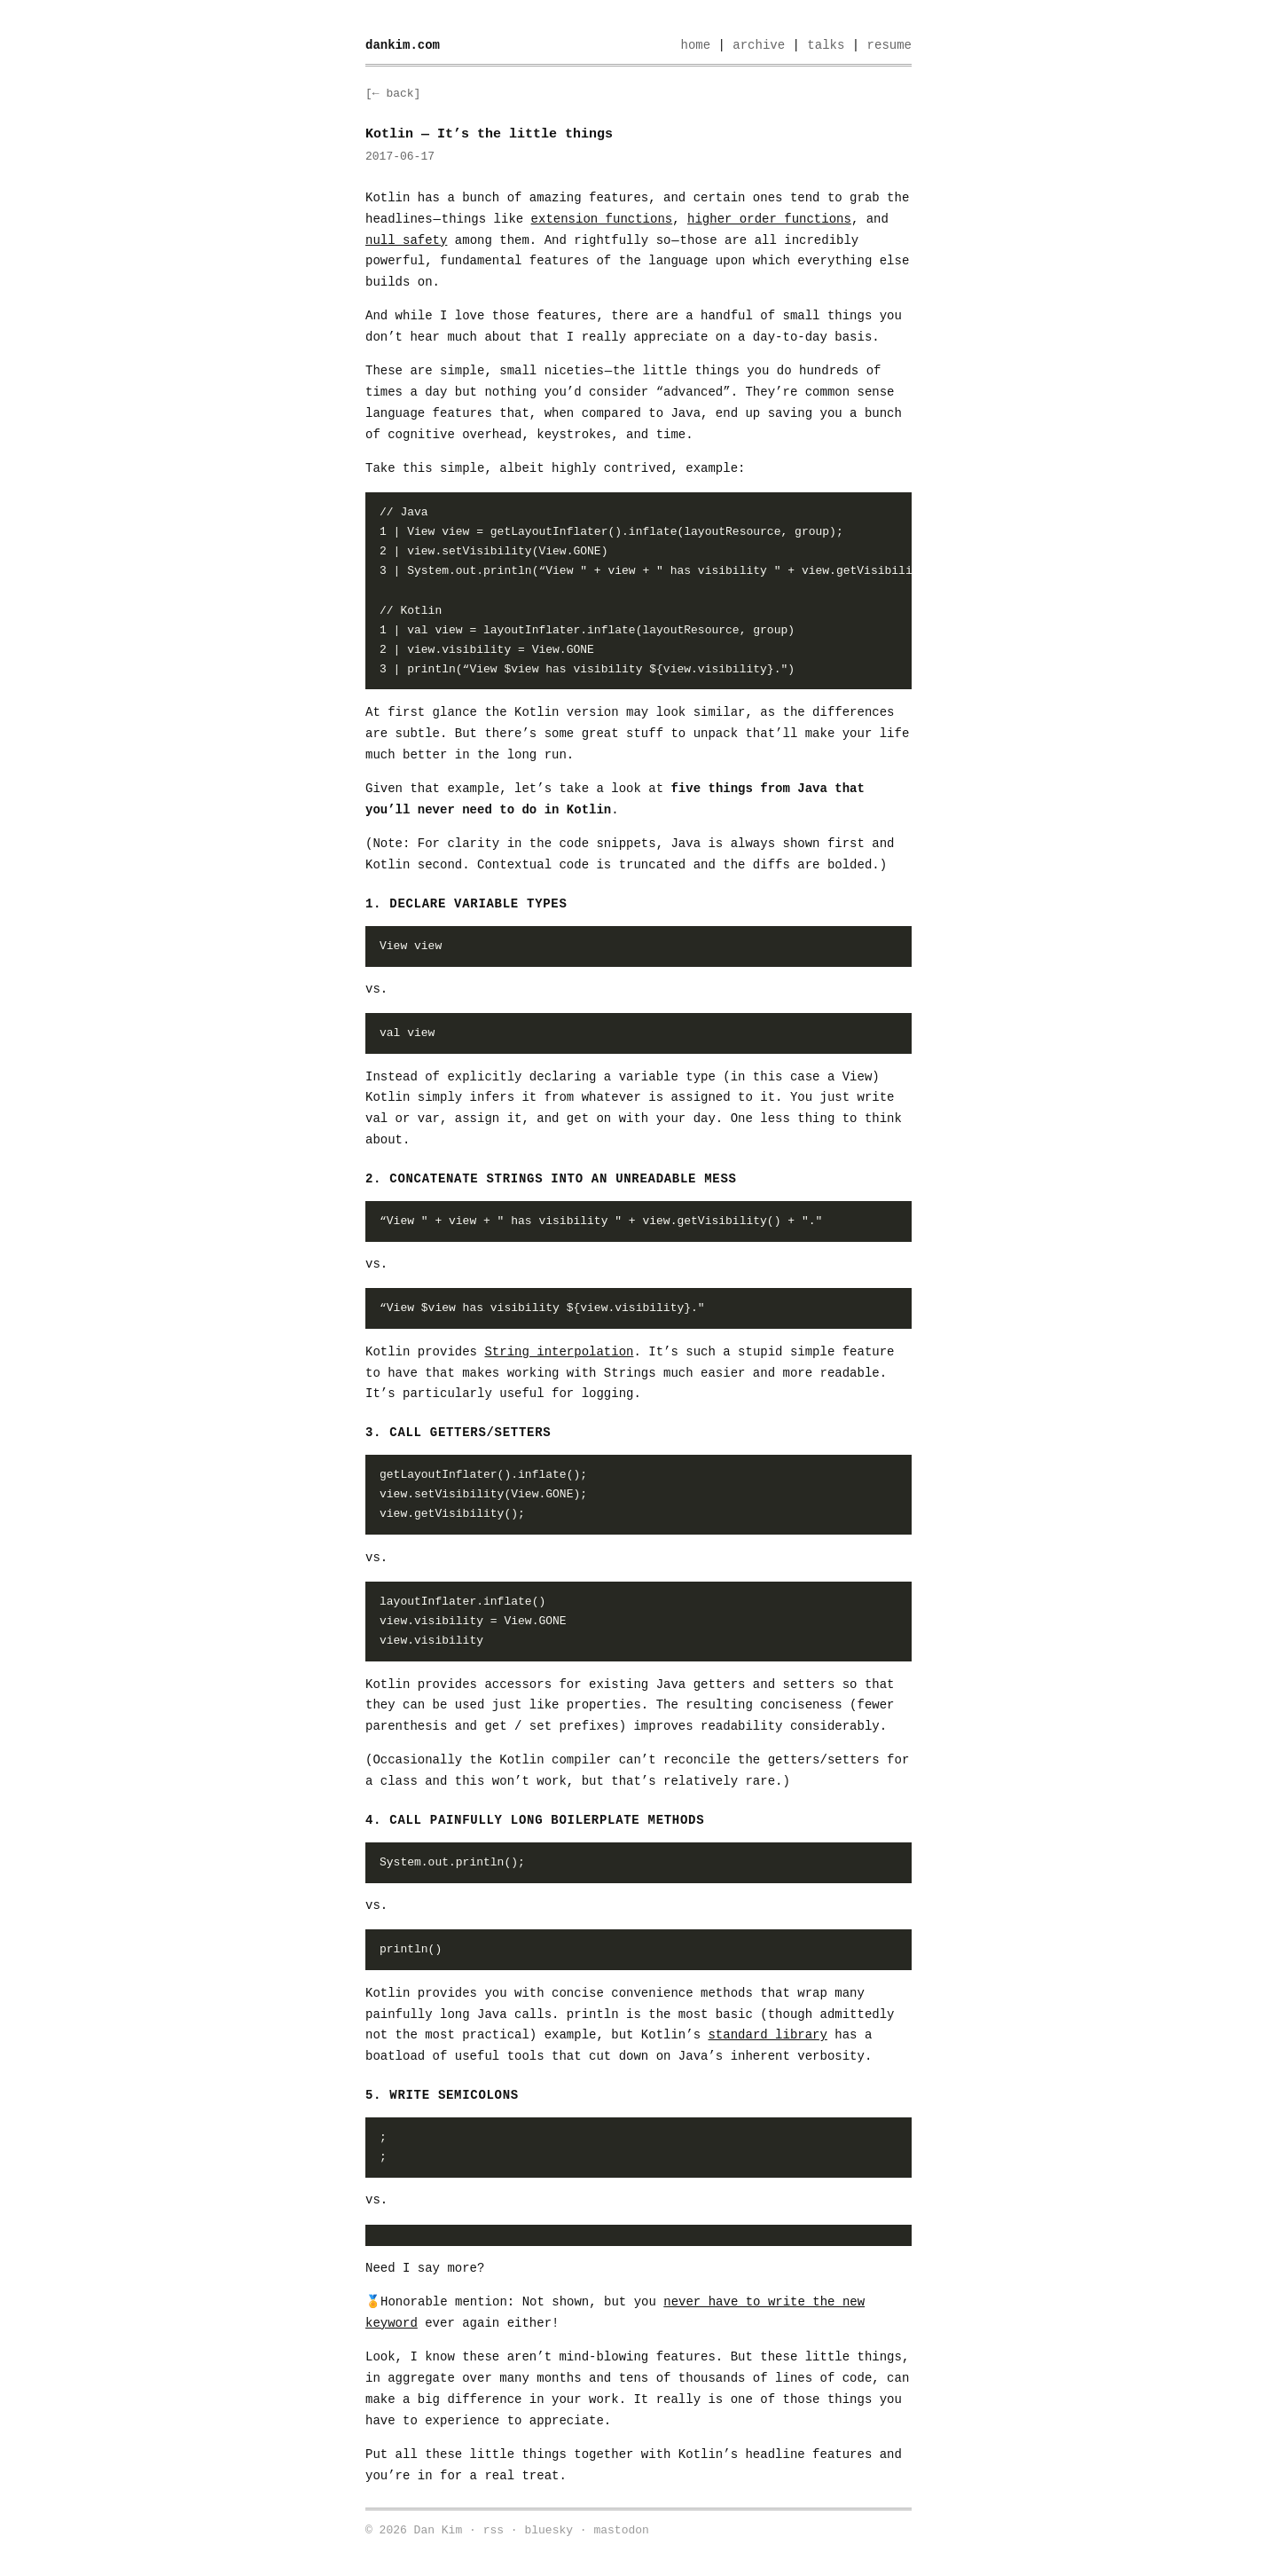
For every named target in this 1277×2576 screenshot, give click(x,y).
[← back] (392, 93)
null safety (406, 240)
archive (759, 45)
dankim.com (402, 45)
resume (889, 45)
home (695, 45)
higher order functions (769, 219)
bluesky (548, 2530)
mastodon (620, 2530)
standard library (767, 2035)
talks (825, 45)
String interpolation (558, 1352)
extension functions (602, 219)
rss (493, 2530)
